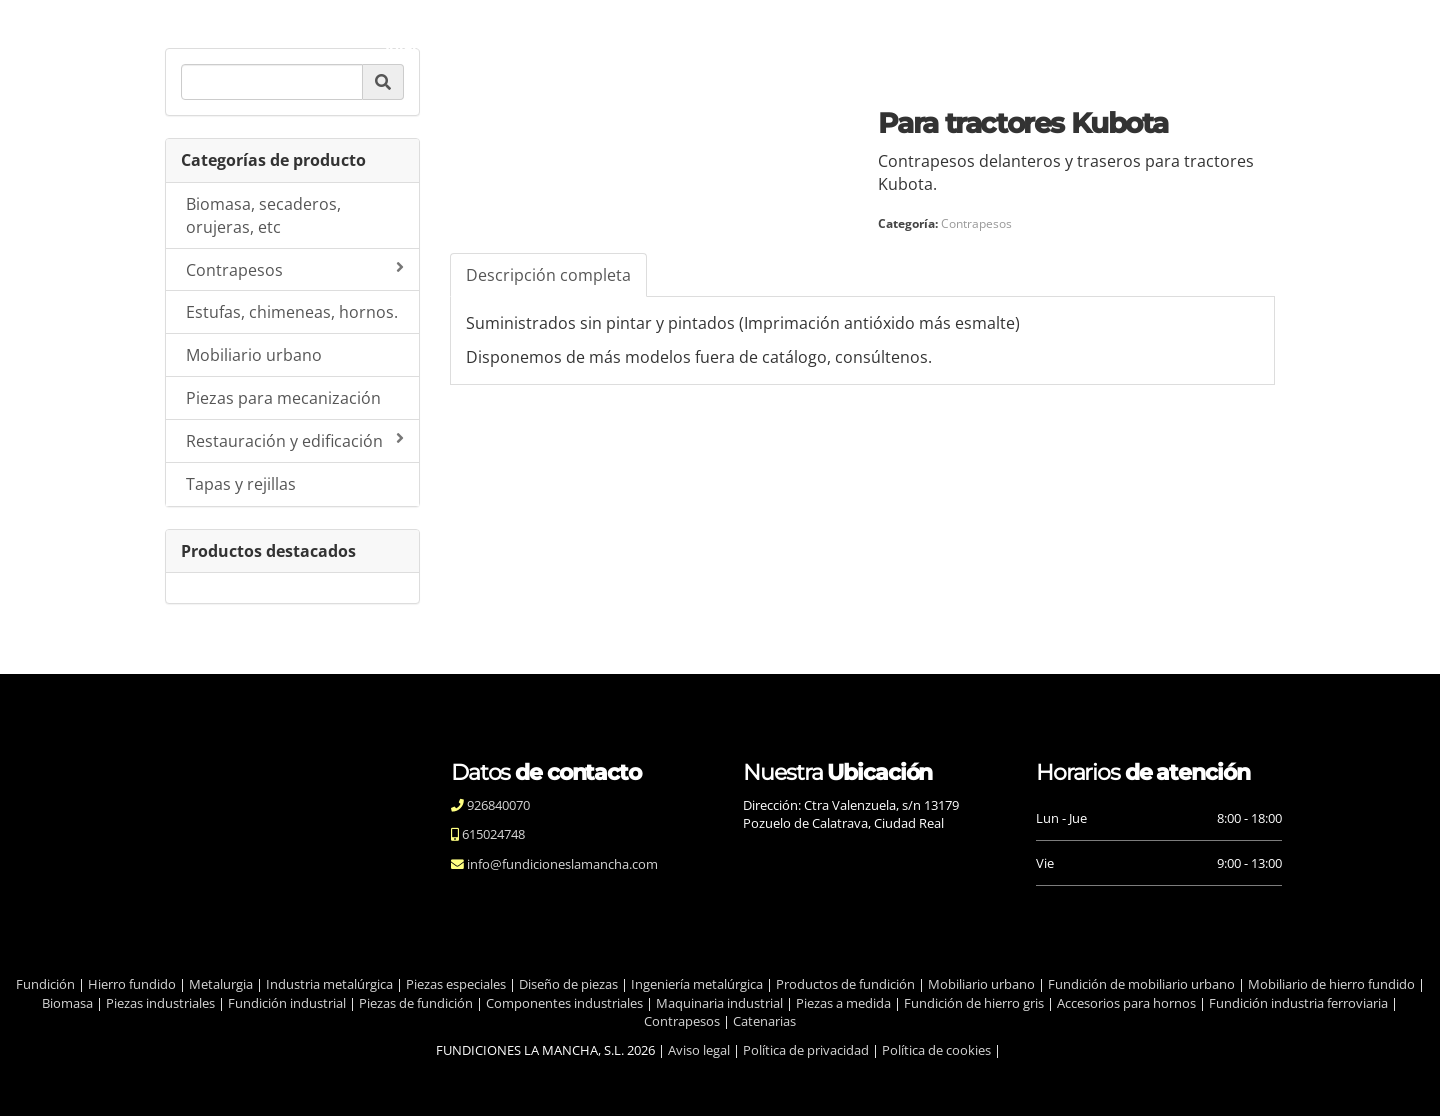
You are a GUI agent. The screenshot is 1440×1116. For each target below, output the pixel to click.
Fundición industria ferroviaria (1298, 1003)
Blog (921, 44)
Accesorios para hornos (1126, 1003)
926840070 (497, 805)
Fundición (45, 984)
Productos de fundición (845, 984)
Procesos (728, 44)
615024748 (492, 834)
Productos (833, 44)
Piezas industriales (160, 1003)
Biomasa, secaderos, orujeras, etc (263, 215)
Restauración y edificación (295, 441)
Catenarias (764, 1021)
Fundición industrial (287, 1003)
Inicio (405, 44)
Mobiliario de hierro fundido (1331, 984)
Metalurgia (221, 984)
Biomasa (67, 1003)
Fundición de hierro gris (974, 1003)
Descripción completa (548, 275)
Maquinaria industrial (719, 1003)
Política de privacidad (806, 1050)
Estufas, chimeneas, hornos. (292, 312)
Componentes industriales (564, 1003)
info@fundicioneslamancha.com (561, 864)
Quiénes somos (515, 44)
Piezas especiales (456, 984)
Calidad (634, 44)
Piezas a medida (843, 1003)
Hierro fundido (132, 984)
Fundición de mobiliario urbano (1141, 984)
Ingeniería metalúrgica (697, 984)
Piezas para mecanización (283, 398)
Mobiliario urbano (254, 355)
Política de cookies (936, 1050)
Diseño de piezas (568, 984)
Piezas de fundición (416, 1003)
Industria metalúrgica (329, 984)
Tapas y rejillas (241, 484)
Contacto (1004, 44)
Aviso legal (699, 1050)
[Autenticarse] (22, 1081)
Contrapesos (295, 270)
